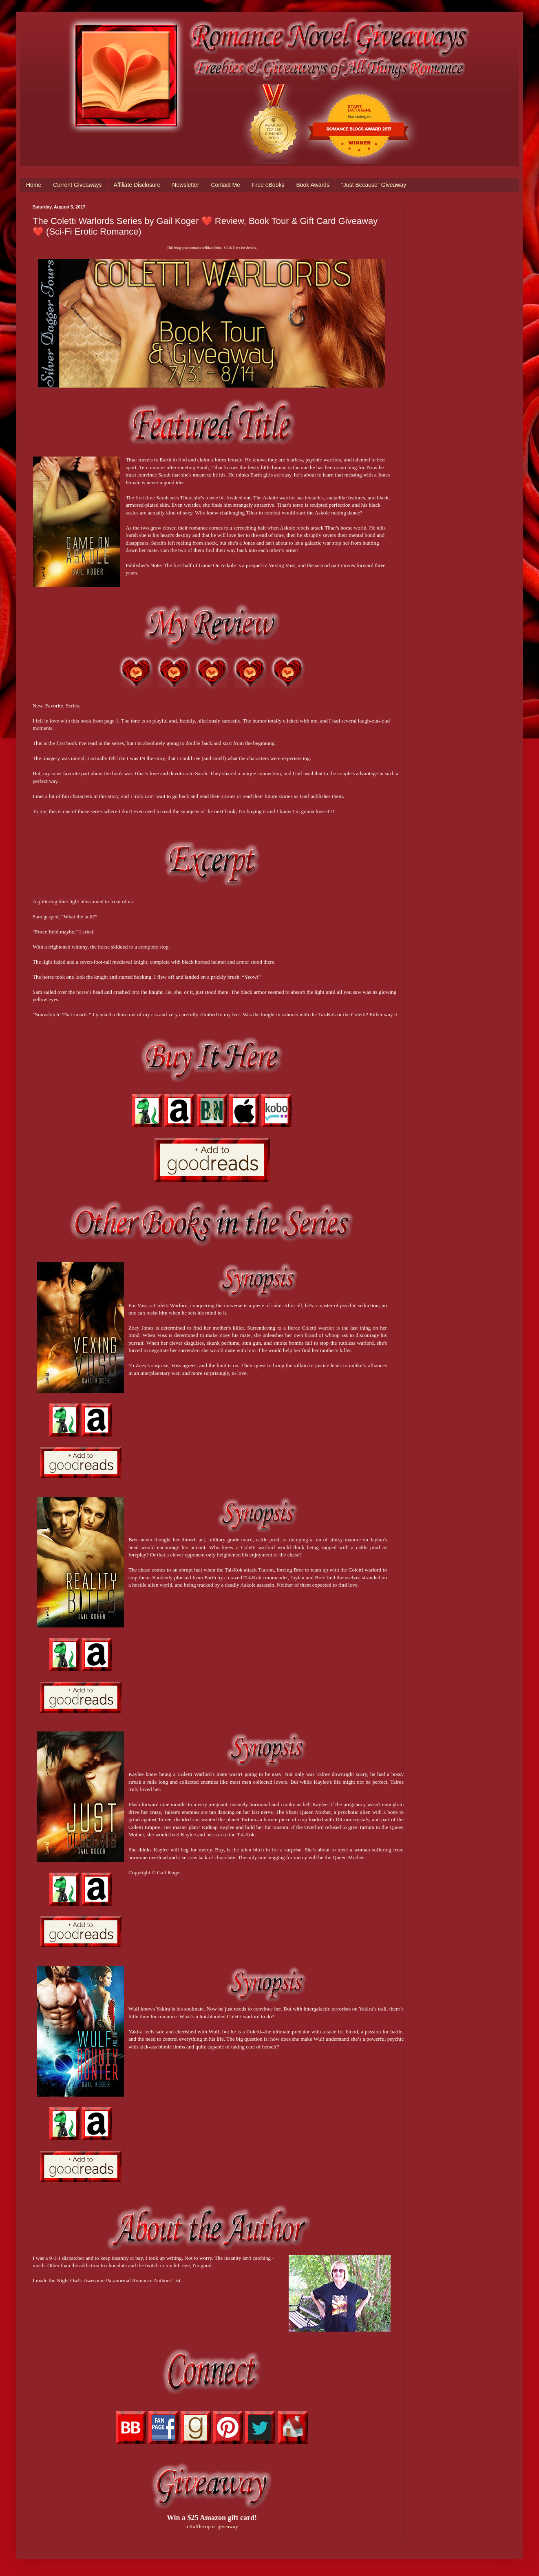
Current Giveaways (77, 185)
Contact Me (225, 185)
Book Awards (312, 185)
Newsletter (185, 185)
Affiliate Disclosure (136, 185)
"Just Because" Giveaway (373, 185)
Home (33, 185)
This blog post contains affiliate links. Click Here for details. (211, 248)
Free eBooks (268, 185)
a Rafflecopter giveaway (212, 2526)
